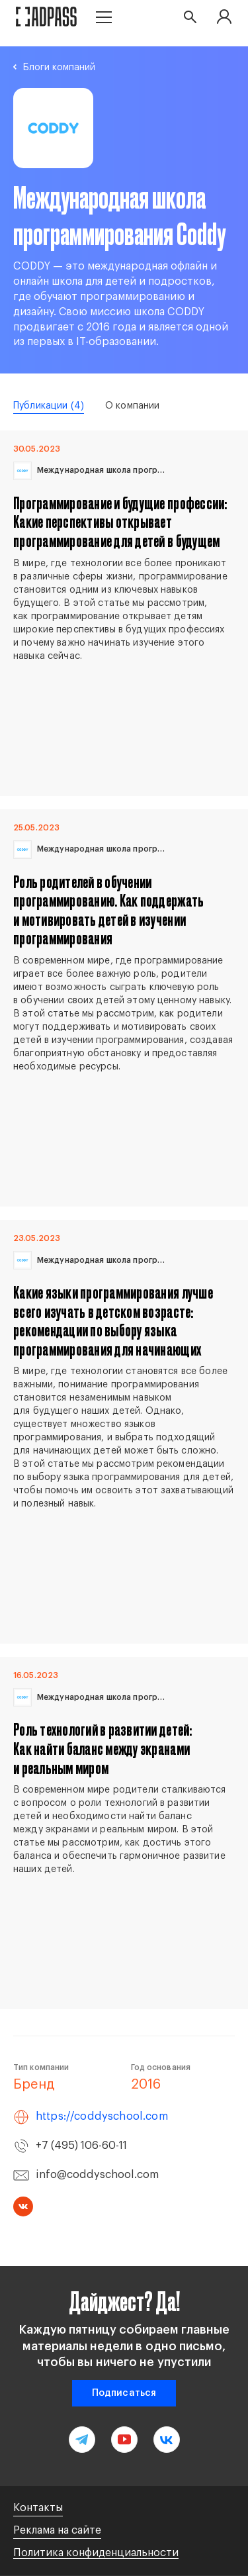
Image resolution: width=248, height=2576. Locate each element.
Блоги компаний (59, 67)
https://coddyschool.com (102, 2116)
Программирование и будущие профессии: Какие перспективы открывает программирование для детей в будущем (120, 521)
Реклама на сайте (57, 2530)
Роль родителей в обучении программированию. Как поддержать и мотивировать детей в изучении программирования (108, 910)
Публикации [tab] (48, 406)
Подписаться (124, 2393)
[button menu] (104, 16)
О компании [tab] (132, 406)
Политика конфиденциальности (96, 2553)
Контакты (38, 2507)
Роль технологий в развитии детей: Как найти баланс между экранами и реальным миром (102, 1748)
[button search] (189, 16)
